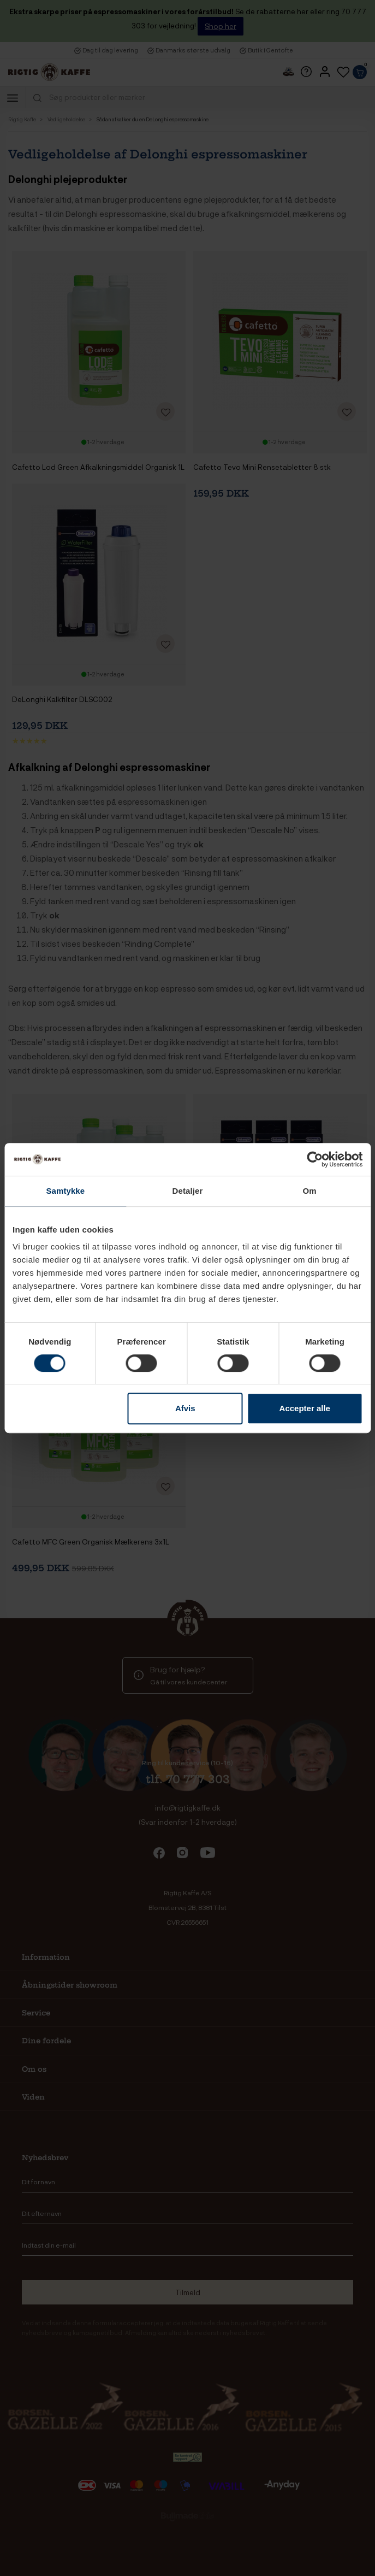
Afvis (185, 1408)
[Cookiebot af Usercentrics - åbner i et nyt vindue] (314, 1159)
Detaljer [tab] (187, 1190)
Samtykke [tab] (65, 1190)
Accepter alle (304, 1408)
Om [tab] (310, 1190)
